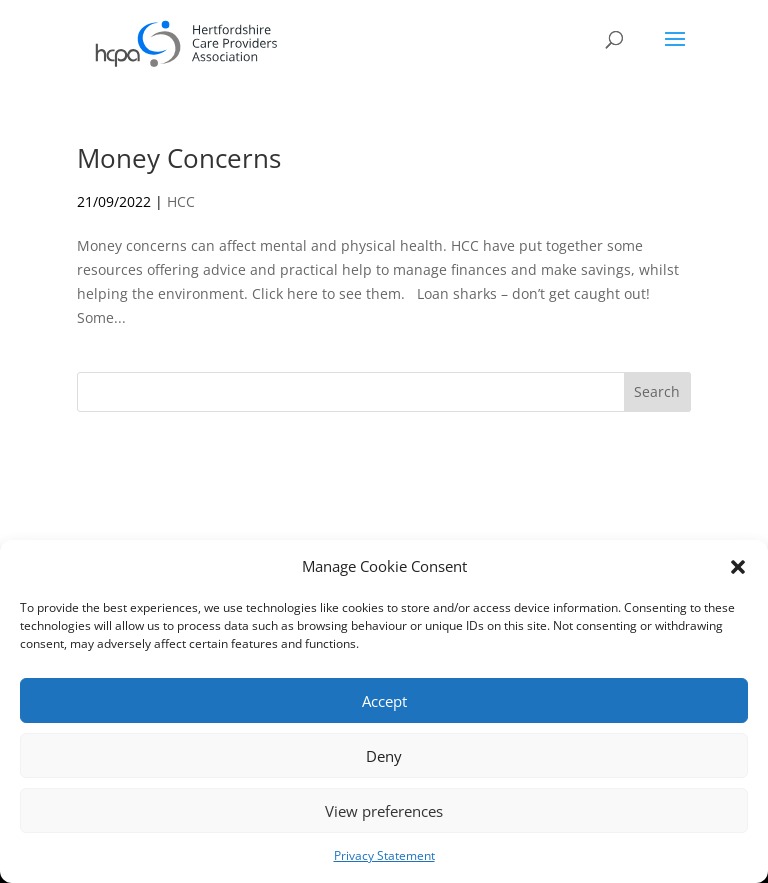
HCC (181, 201)
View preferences (384, 811)
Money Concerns (179, 158)
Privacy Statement (384, 855)
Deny (384, 756)
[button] (738, 567)
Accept (384, 701)
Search (657, 391)
